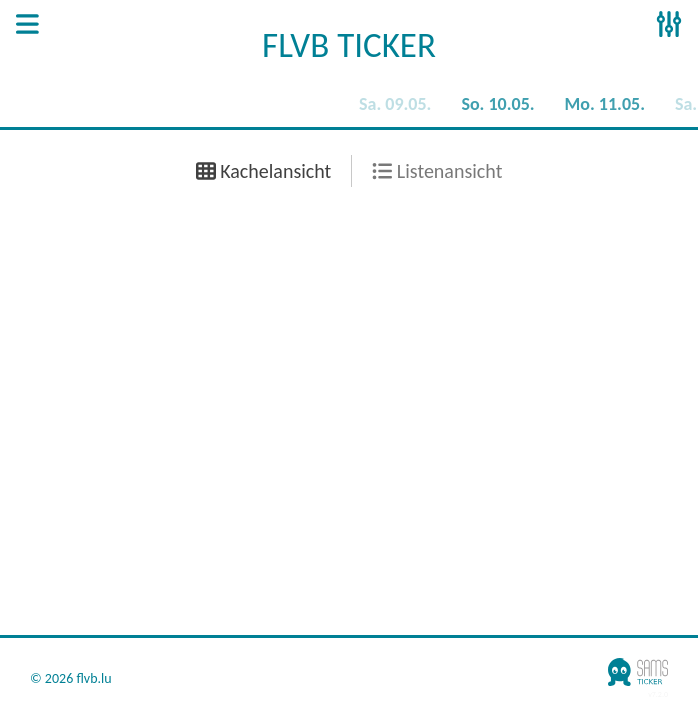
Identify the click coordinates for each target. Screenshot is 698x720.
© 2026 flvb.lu (71, 679)
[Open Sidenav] (27, 26)
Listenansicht (437, 171)
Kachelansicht (264, 171)
